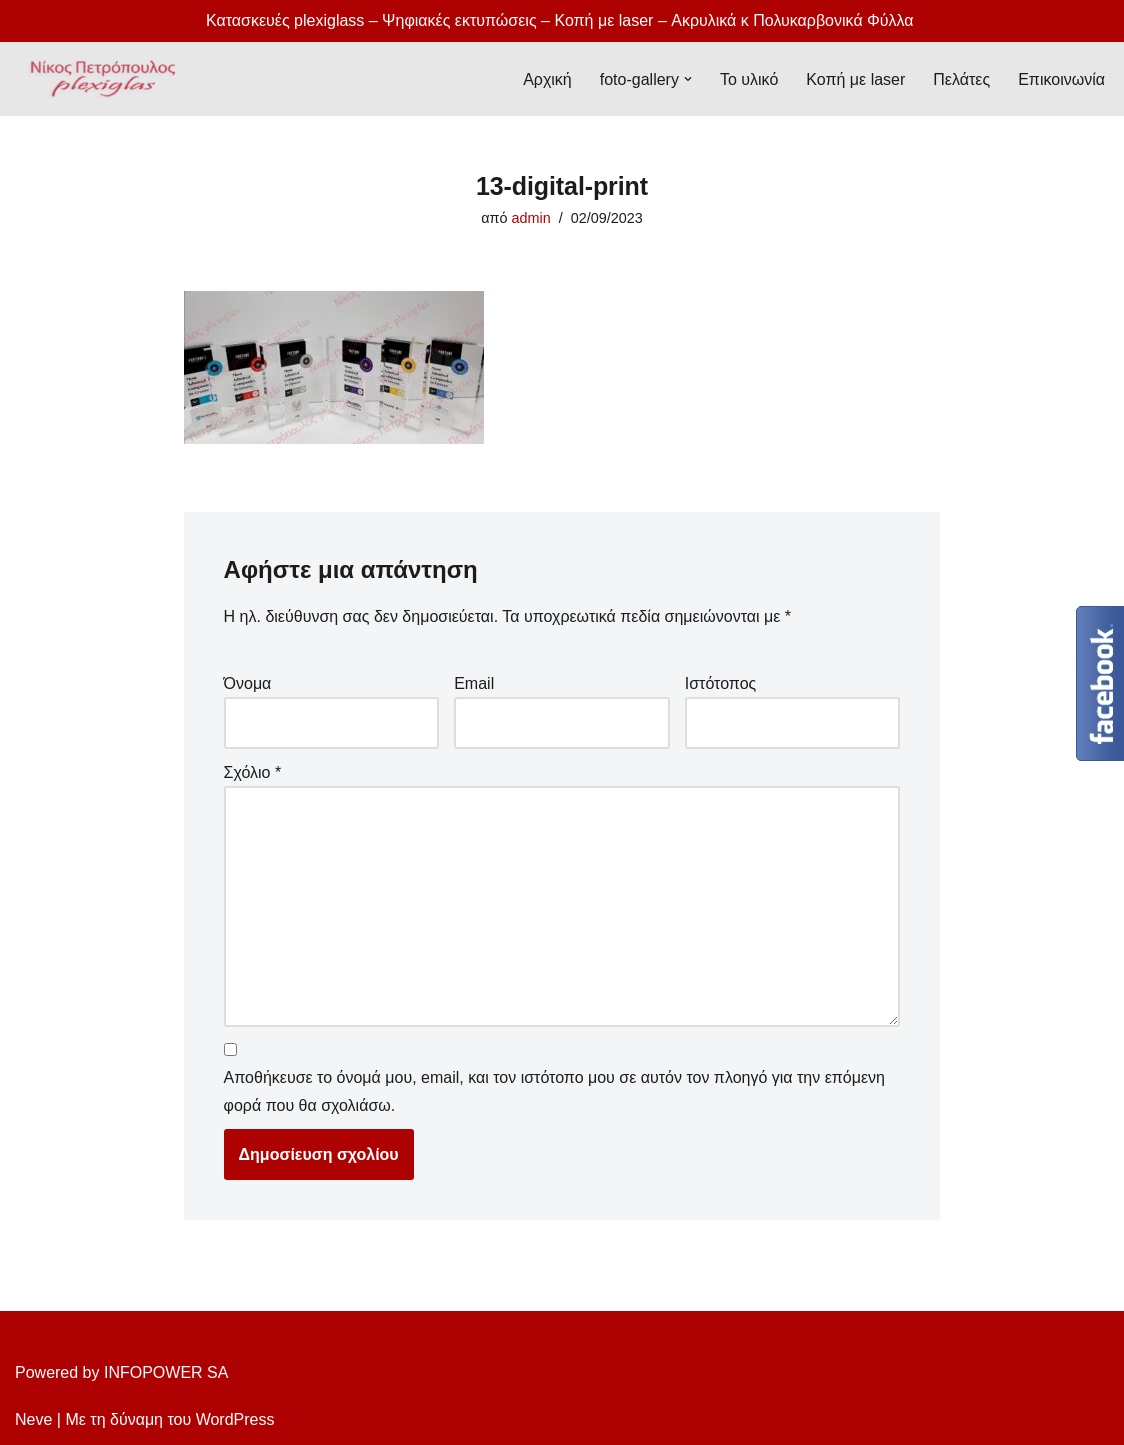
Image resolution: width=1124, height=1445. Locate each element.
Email (474, 683)
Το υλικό (749, 79)
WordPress (235, 1419)
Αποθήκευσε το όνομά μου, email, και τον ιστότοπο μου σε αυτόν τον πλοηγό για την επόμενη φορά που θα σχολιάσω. (554, 1091)
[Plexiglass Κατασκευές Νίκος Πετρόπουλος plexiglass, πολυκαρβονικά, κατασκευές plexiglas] (97, 79)
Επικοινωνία (1061, 79)
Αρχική (547, 79)
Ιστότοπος (721, 683)
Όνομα (248, 683)
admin (531, 218)
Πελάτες (961, 79)
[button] (688, 79)
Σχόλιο (253, 772)
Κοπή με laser (855, 79)
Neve (33, 1419)
